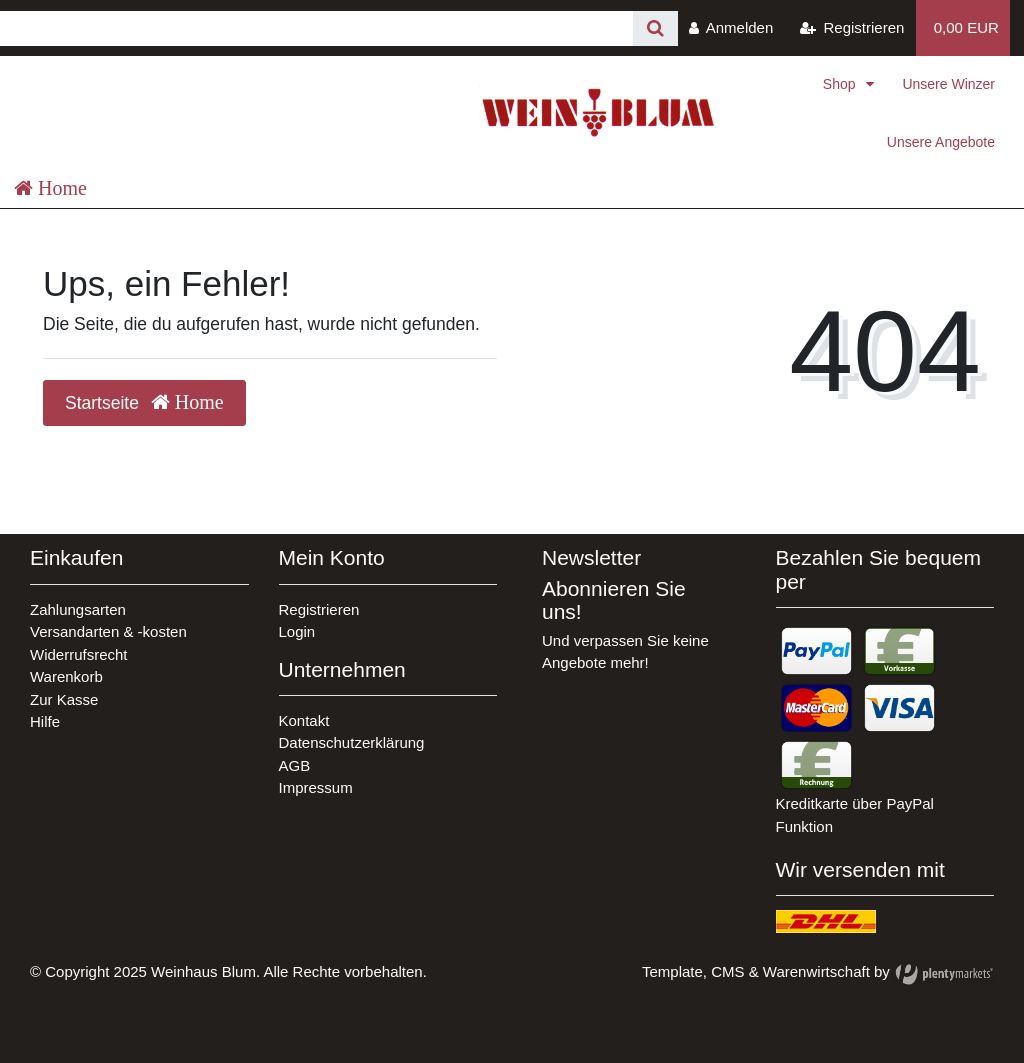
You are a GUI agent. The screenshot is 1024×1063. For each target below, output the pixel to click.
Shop (841, 84)
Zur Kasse (64, 699)
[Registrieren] (852, 28)
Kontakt (304, 720)
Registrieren (319, 609)
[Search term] (316, 28)
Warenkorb (66, 676)
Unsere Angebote (941, 142)
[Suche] (655, 28)
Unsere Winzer (948, 84)
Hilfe (45, 721)
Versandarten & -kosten (108, 631)
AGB (295, 765)
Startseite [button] (144, 402)
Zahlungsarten (78, 609)
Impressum (316, 787)
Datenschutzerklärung (352, 742)
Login (297, 631)
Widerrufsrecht (79, 654)
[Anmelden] (731, 28)
